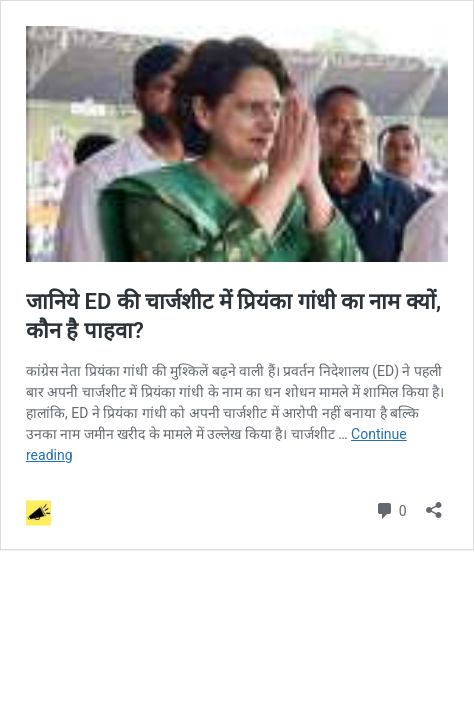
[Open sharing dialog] (434, 503)
